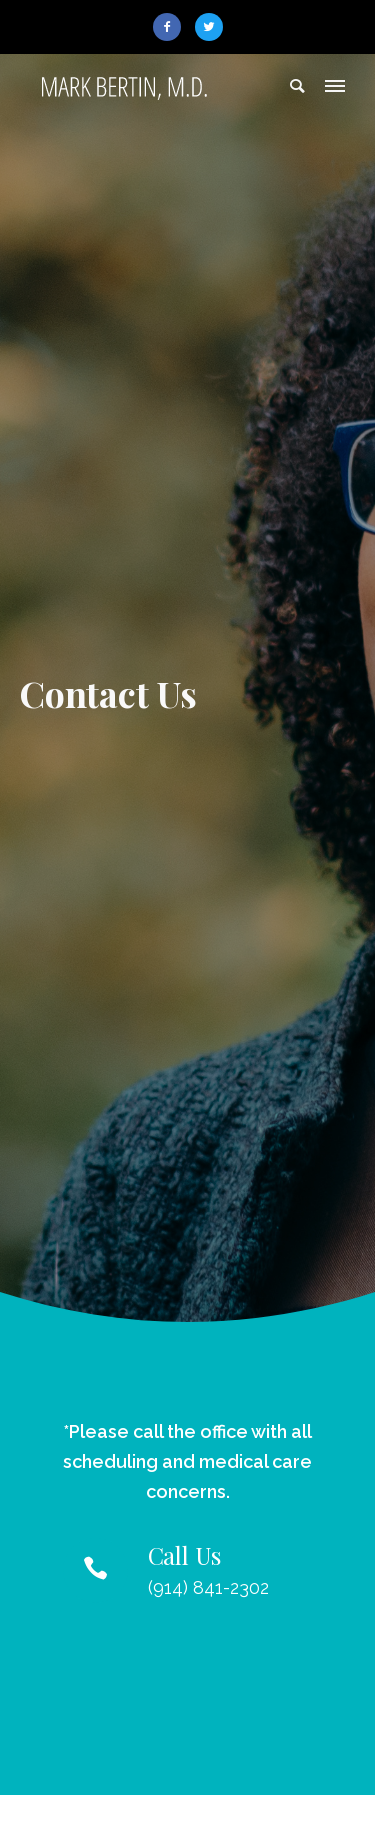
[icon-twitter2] (209, 27)
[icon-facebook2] (172, 27)
